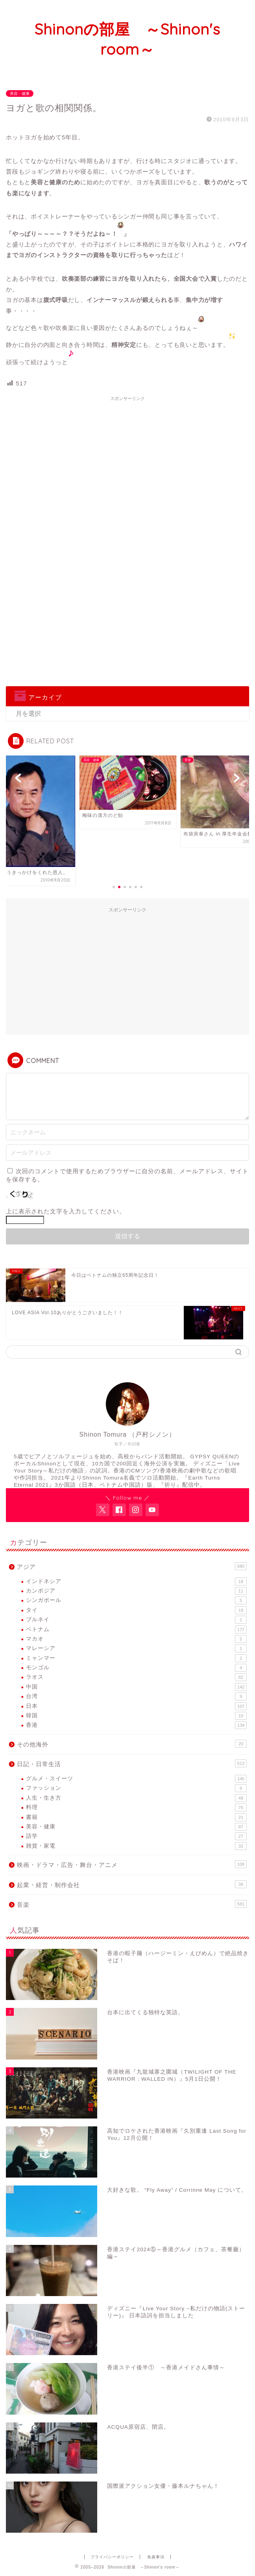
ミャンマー (136, 1658)
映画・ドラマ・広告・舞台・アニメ (132, 1864)
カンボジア (136, 1591)
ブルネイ (136, 1620)
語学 (136, 1836)
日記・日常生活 (132, 1763)
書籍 (136, 1817)
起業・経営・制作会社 (132, 1884)
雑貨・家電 (136, 1846)
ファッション (136, 1788)
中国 (136, 1687)
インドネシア (136, 1581)
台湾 (136, 1696)
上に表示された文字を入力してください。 (66, 1211)
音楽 (132, 1904)
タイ (136, 1610)
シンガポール (136, 1600)
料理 (136, 1807)
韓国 (136, 1716)
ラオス (136, 1677)
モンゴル (136, 1668)
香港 (136, 1725)
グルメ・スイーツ (136, 1779)
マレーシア (136, 1648)
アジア (132, 1566)
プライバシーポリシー (112, 2557)
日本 (136, 1706)
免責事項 (155, 2557)
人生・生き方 (136, 1798)
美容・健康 (20, 93)
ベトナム (136, 1629)
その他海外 (132, 1744)
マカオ (136, 1639)
